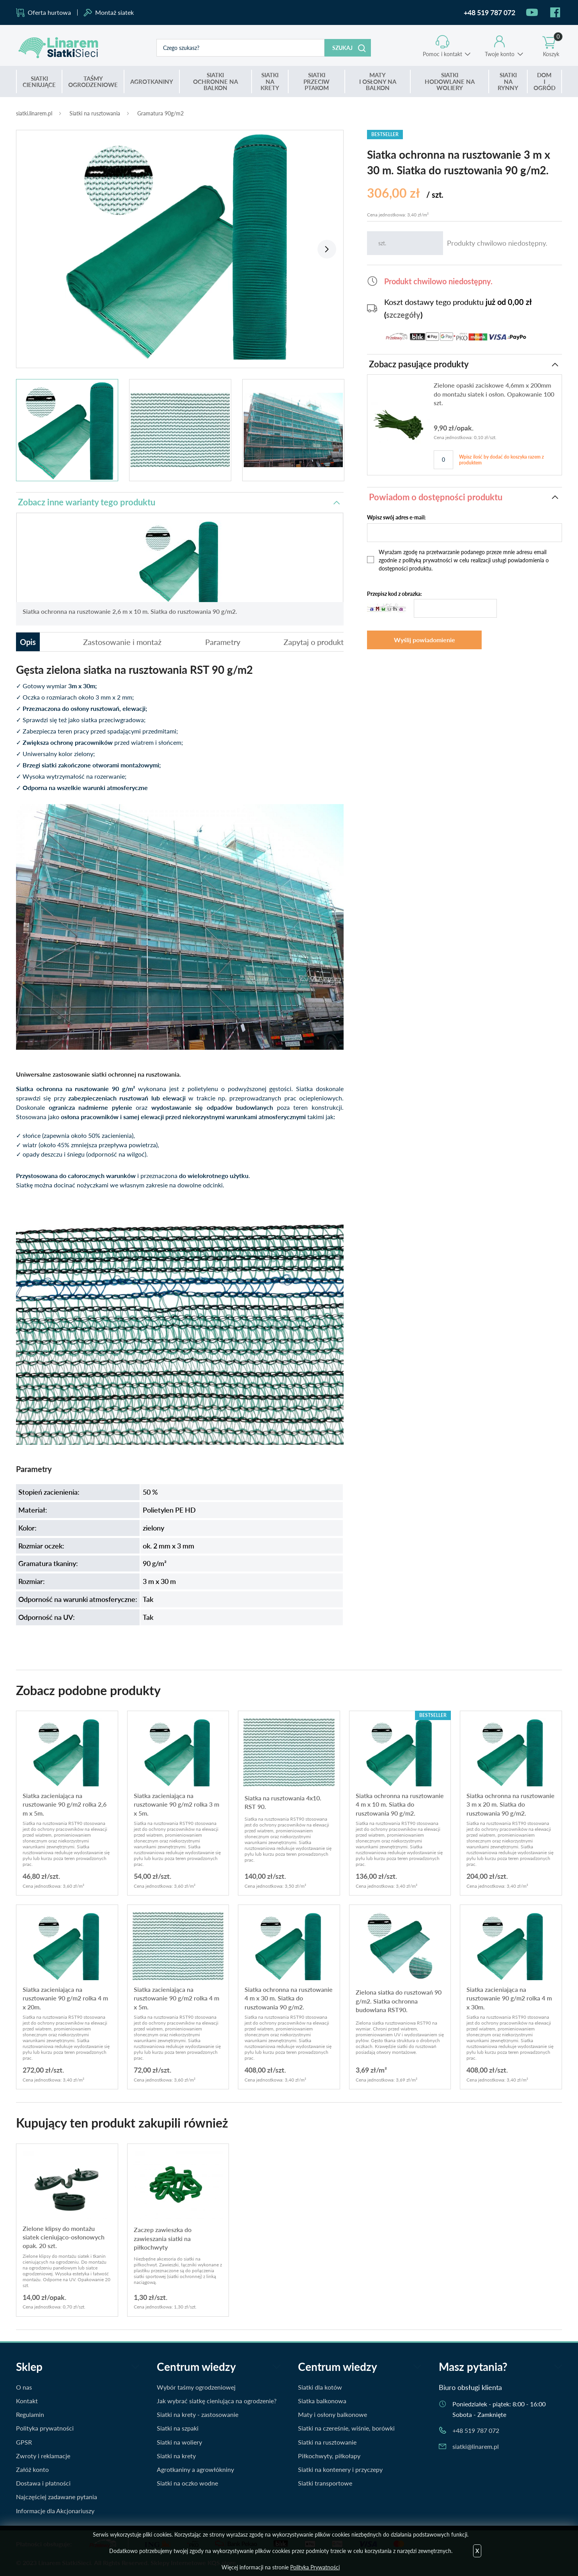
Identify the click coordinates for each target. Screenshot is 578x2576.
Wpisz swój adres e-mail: (396, 517)
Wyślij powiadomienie (424, 639)
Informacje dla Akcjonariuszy (55, 2510)
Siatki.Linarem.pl (59, 47)
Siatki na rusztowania (94, 113)
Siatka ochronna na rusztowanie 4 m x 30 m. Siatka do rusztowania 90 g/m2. (289, 1998)
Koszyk (552, 46)
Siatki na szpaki (178, 2428)
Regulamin (30, 2414)
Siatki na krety (176, 2455)
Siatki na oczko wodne (187, 2483)
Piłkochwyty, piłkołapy (329, 2455)
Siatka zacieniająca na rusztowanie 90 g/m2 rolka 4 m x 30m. (509, 1998)
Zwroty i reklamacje (43, 2455)
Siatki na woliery (179, 2442)
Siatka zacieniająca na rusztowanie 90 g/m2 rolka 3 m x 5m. (176, 1804)
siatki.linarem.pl (34, 113)
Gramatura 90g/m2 (160, 113)
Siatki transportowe (325, 2483)
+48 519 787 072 (475, 2430)
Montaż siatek (114, 12)
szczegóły (403, 314)
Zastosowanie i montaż (122, 642)
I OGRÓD (544, 81)
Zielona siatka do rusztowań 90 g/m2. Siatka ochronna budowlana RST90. (398, 2000)
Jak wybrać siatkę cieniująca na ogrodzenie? (217, 2400)
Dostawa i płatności (43, 2483)
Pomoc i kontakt (442, 54)
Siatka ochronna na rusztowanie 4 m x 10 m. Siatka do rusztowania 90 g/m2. (400, 1804)
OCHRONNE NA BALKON (215, 81)
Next (326, 249)
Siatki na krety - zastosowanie (197, 2414)
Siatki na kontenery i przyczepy (340, 2469)
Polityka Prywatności (315, 2567)
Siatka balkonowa (322, 2400)
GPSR (24, 2442)
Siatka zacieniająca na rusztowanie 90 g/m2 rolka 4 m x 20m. (65, 1998)
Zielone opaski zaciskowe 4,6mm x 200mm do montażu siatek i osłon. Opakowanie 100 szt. (494, 393)
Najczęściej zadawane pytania (56, 2496)
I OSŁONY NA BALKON (377, 81)
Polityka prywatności (45, 2428)
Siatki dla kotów (320, 2387)
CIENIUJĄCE (39, 82)
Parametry (222, 642)
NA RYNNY (508, 81)
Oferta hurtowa (49, 12)
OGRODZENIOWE (93, 82)
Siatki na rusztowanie (327, 2442)
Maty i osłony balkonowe (332, 2414)
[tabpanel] (179, 245)
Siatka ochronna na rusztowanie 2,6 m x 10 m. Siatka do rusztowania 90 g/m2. (130, 611)
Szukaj (342, 47)
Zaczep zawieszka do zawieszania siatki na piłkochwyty (162, 2238)
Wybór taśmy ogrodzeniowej (196, 2387)
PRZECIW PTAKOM (316, 81)
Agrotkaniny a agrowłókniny (195, 2469)
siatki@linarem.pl (475, 2446)
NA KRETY (270, 81)
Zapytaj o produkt (314, 642)
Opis (28, 642)
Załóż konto (32, 2469)
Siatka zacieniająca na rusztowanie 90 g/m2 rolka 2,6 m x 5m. (64, 1804)
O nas (24, 2387)
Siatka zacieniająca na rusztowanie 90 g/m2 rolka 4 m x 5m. (176, 1998)
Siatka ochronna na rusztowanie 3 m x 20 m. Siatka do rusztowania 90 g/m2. (510, 1804)
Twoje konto (499, 54)
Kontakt (27, 2400)
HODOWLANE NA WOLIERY (450, 81)
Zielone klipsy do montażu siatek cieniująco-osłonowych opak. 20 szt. (64, 2237)
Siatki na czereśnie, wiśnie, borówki (346, 2428)
